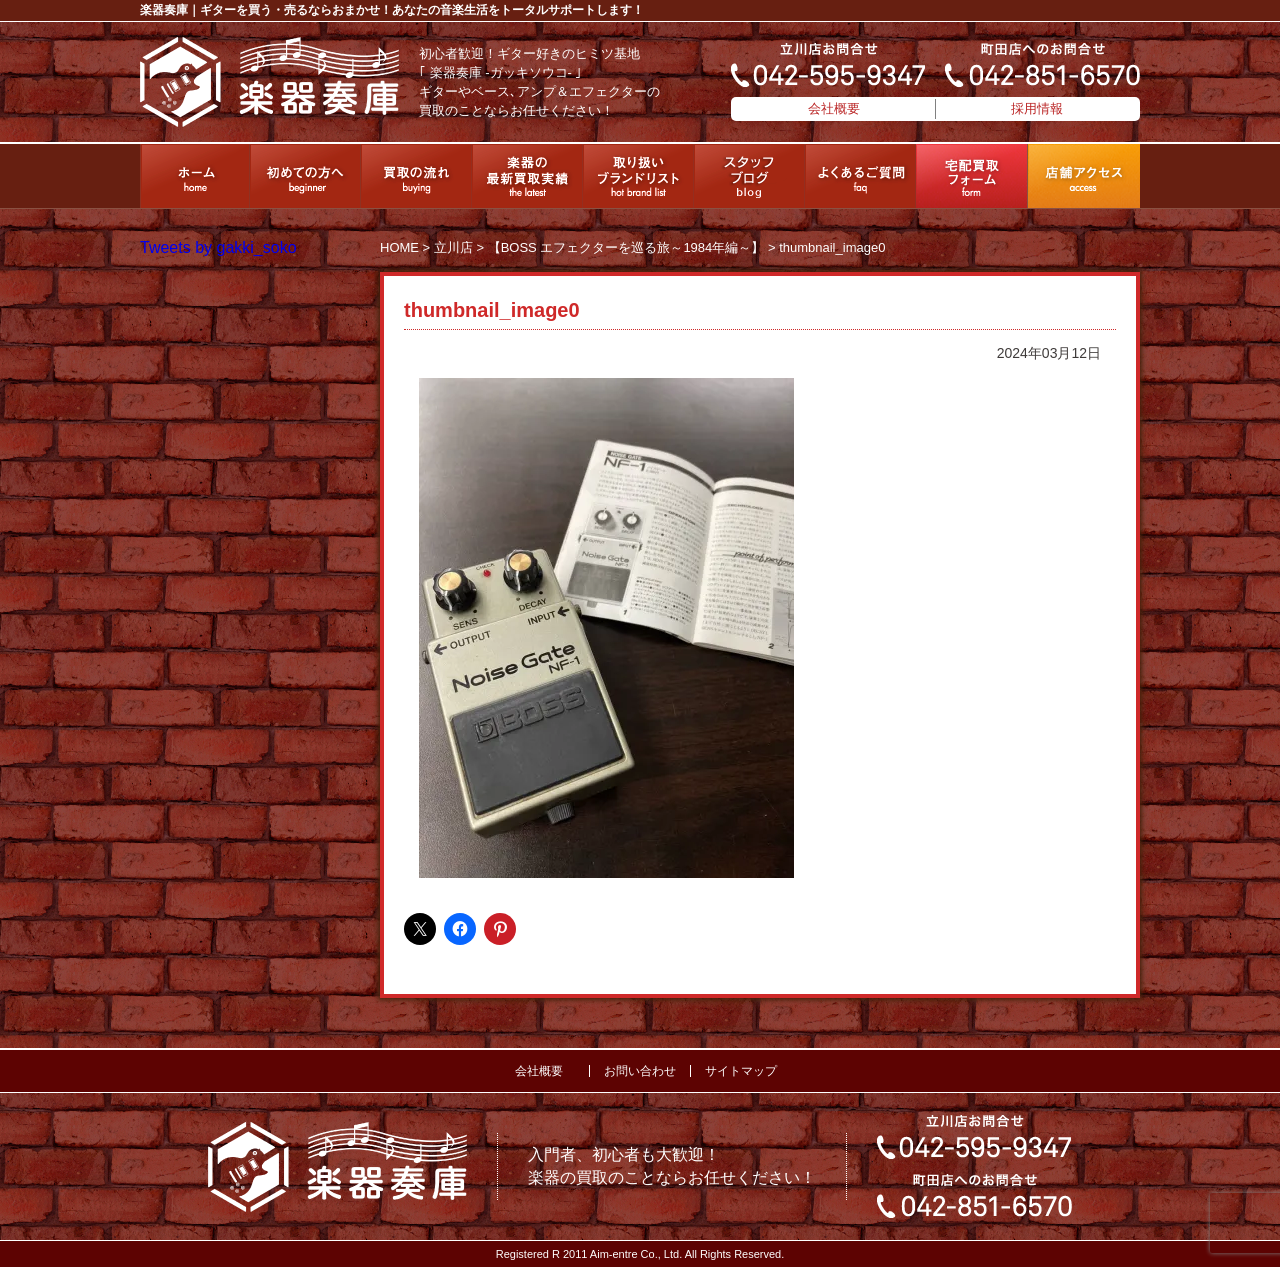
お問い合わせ (640, 1071)
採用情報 (1037, 108)
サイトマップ (741, 1071)
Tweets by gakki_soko (218, 247)
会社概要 (834, 108)
